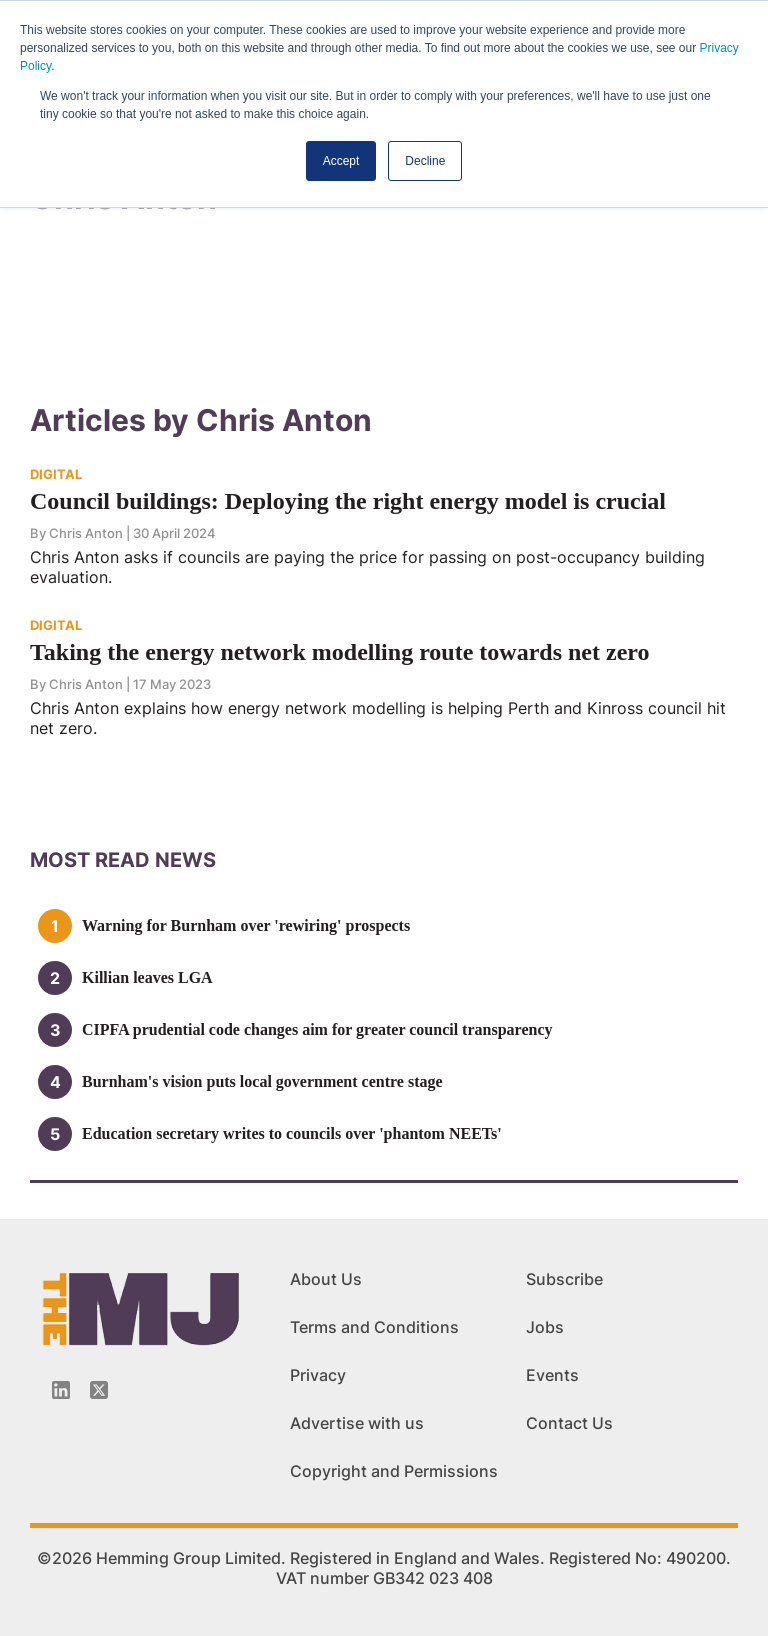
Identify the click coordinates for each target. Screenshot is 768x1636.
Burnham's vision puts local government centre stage (262, 1081)
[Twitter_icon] (99, 1390)
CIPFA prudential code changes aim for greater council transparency (317, 1029)
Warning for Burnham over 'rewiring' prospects (246, 925)
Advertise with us (357, 1423)
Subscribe (564, 1279)
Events (552, 1375)
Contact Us (569, 1423)
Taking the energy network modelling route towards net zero (340, 652)
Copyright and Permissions (394, 1471)
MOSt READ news (123, 860)
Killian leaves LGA (147, 977)
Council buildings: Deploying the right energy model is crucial (348, 501)
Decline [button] (425, 161)
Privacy (318, 1375)
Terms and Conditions (374, 1327)
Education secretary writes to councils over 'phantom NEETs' (292, 1133)
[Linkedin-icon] (61, 1390)
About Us (326, 1279)
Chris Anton (86, 533)
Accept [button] (341, 161)
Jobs (545, 1327)
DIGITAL (56, 474)
